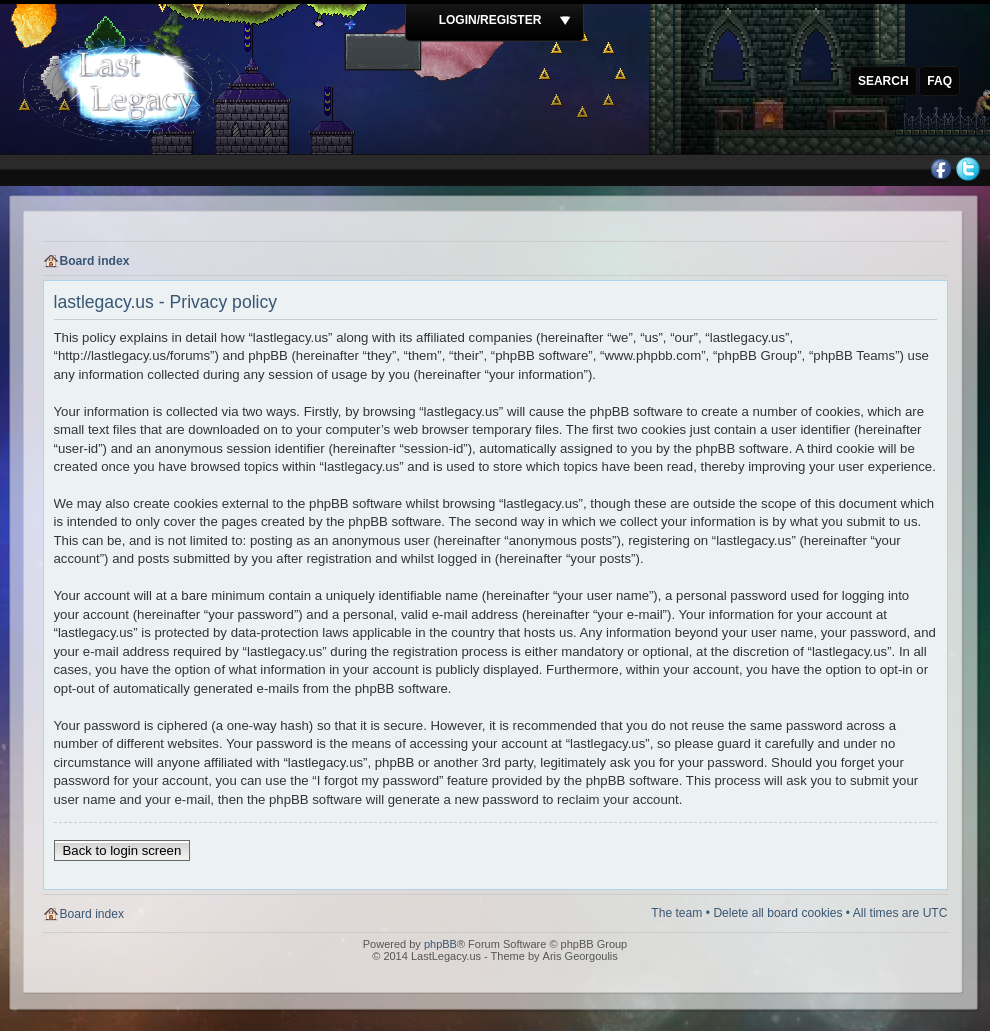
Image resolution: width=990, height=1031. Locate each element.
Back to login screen (122, 850)
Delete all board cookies (777, 913)
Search (883, 81)
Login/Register (490, 20)
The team (676, 913)
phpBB (440, 944)
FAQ (939, 81)
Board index (95, 261)
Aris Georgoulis (580, 956)
